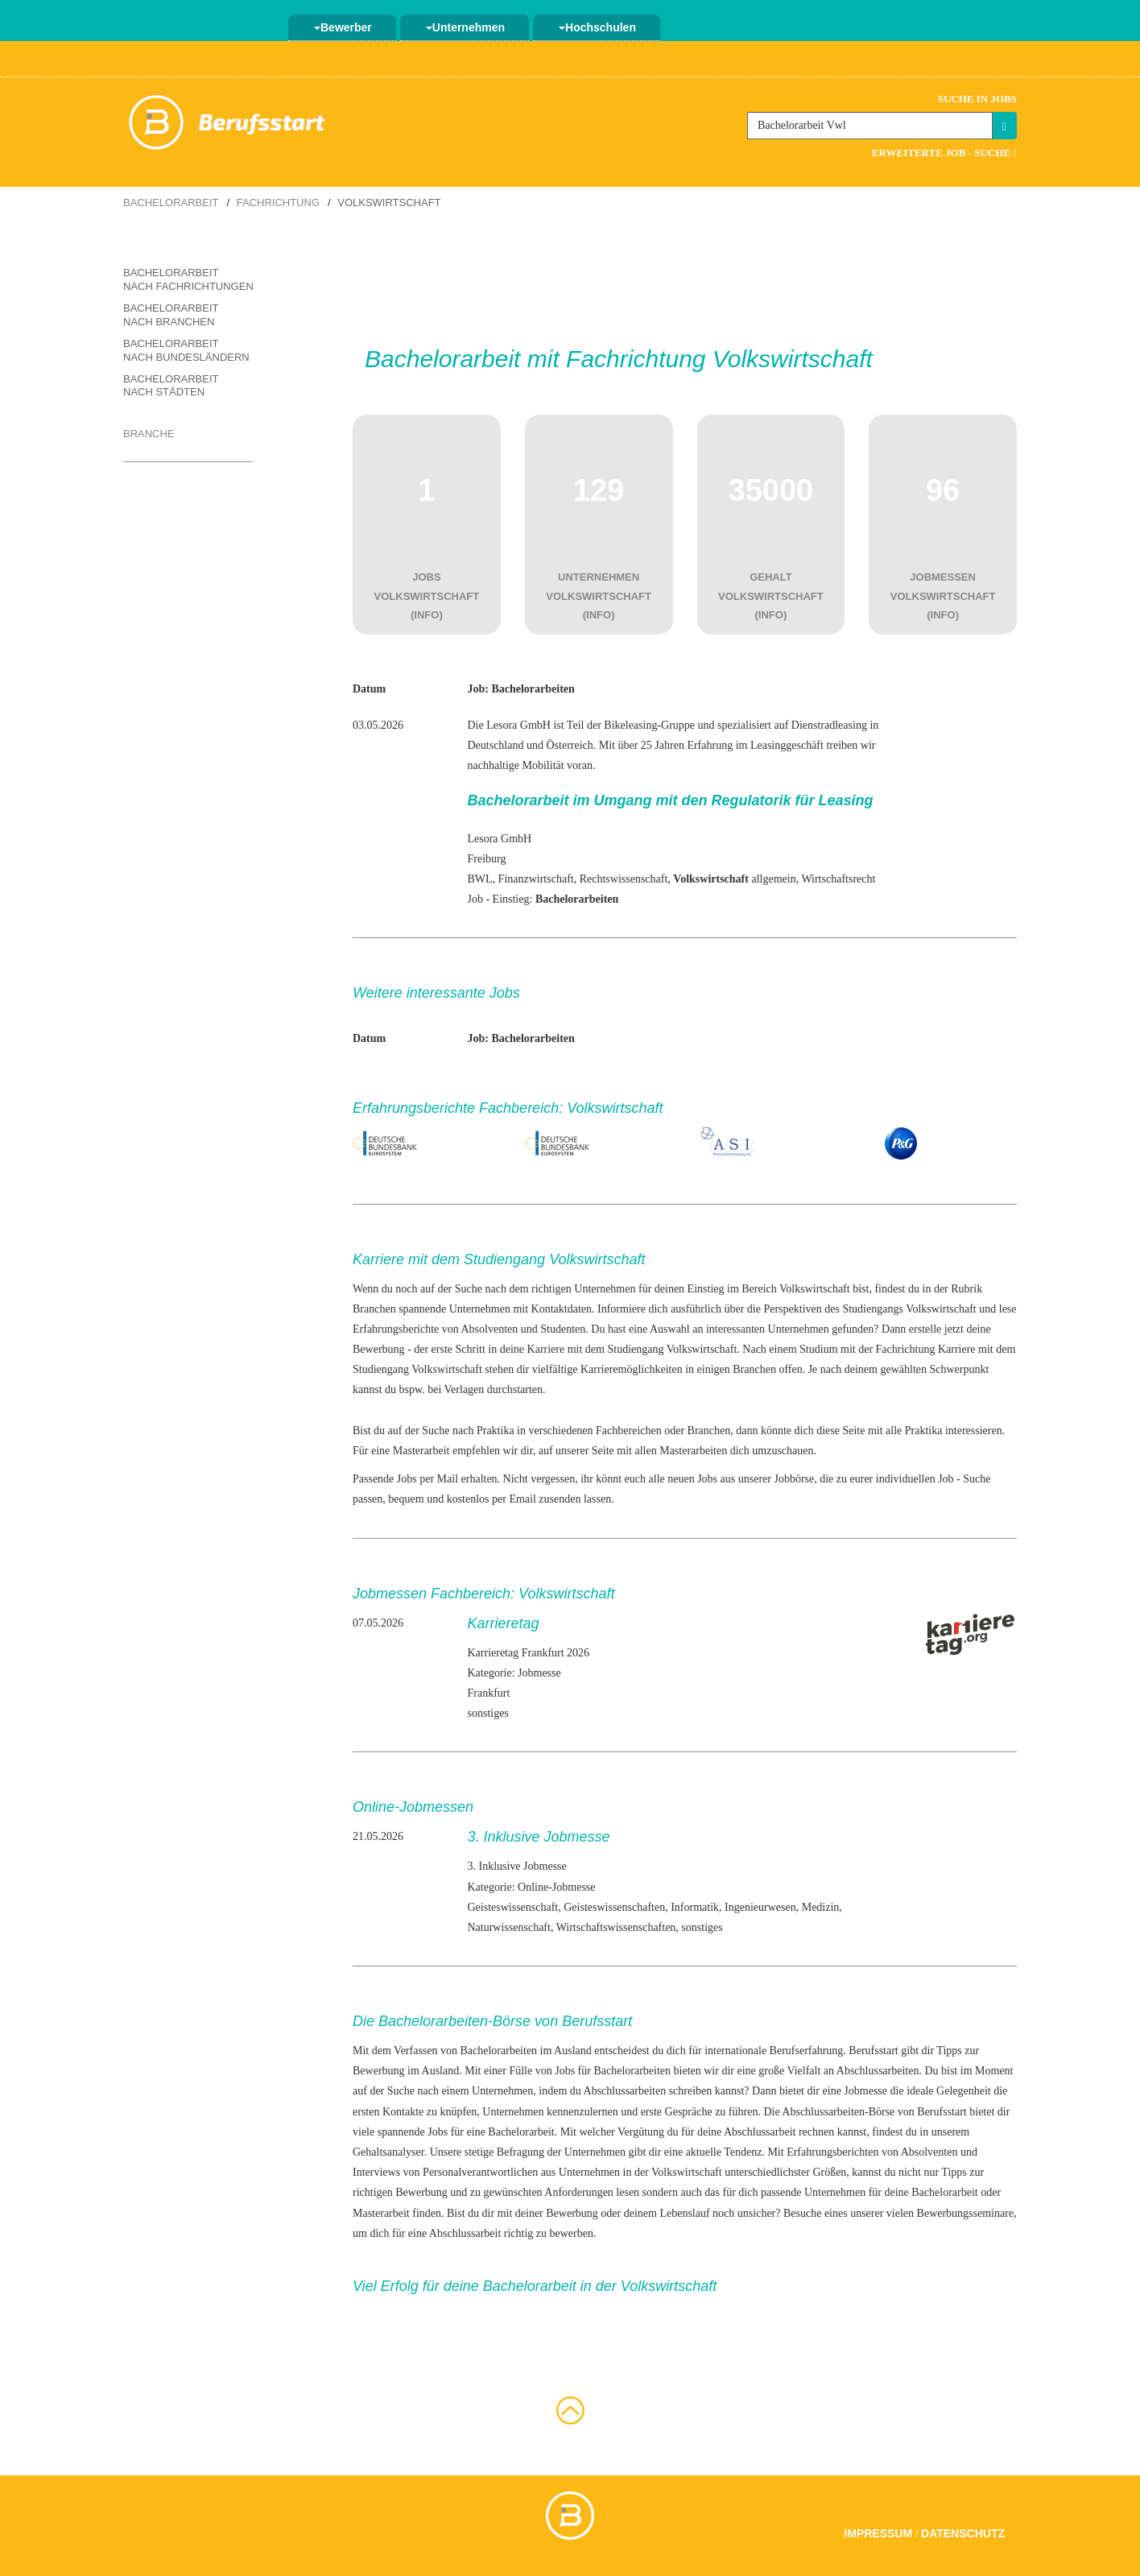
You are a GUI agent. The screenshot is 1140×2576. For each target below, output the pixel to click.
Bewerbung (379, 1349)
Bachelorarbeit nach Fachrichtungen (188, 279)
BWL (479, 879)
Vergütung (641, 2132)
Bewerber (343, 27)
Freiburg (486, 859)
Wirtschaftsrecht (838, 879)
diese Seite (840, 1430)
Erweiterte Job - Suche (944, 153)
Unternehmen (465, 27)
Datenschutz (963, 2533)
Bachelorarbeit (170, 202)
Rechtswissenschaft (624, 879)
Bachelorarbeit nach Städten (170, 386)
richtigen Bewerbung (400, 2192)
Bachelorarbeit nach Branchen (170, 315)
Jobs (438, 2132)
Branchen (374, 1309)
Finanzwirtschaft (536, 879)
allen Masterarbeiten (681, 1451)
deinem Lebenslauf (667, 2213)
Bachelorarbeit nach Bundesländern (186, 350)
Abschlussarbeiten (877, 2071)
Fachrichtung (278, 202)
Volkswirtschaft (941, 1309)
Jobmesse (865, 2091)
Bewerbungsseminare (965, 2213)
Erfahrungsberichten (832, 2152)
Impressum (878, 2533)
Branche (149, 434)
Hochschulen (597, 27)
